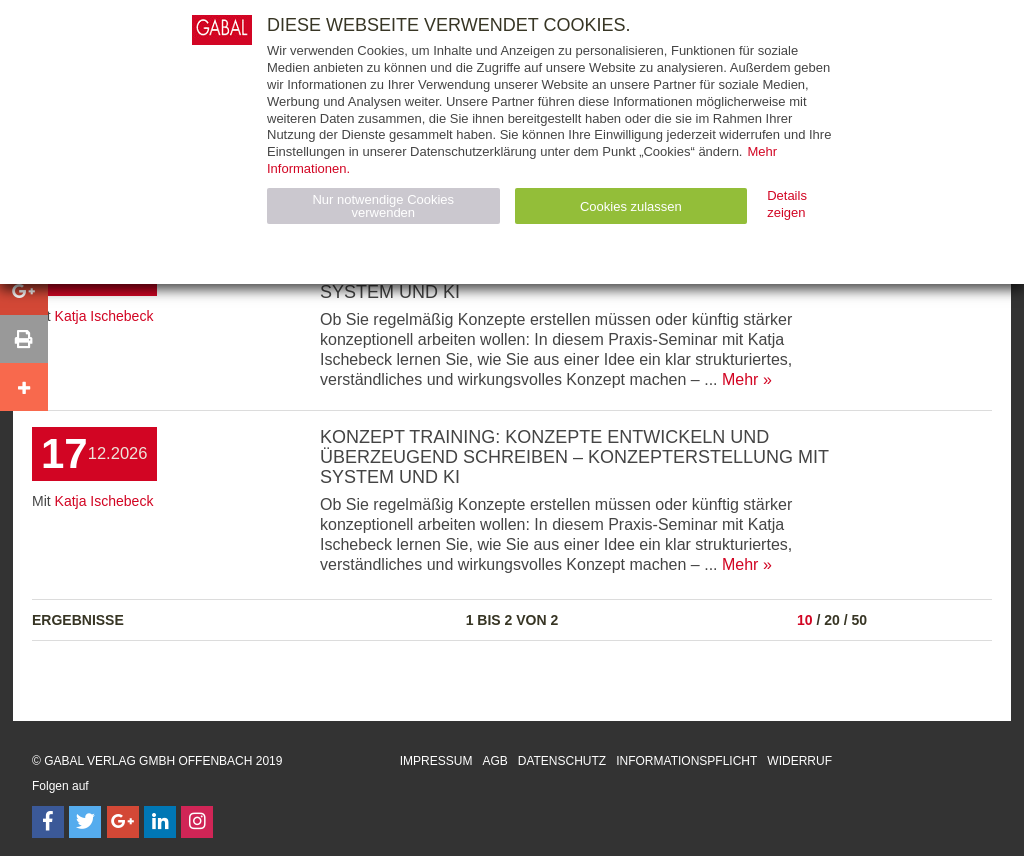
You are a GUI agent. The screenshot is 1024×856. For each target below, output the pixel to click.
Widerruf (799, 761)
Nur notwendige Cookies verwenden (383, 206)
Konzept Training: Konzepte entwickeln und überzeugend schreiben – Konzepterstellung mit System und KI (574, 457)
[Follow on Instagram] (197, 822)
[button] (24, 291)
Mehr (740, 379)
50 (859, 620)
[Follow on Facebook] (48, 822)
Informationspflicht (686, 761)
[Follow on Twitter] (85, 822)
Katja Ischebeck (104, 316)
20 (832, 620)
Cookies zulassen (631, 206)
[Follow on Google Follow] (123, 822)
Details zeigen (787, 204)
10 (805, 620)
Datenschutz (562, 761)
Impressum (436, 761)
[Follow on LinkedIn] (160, 822)
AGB (494, 761)
